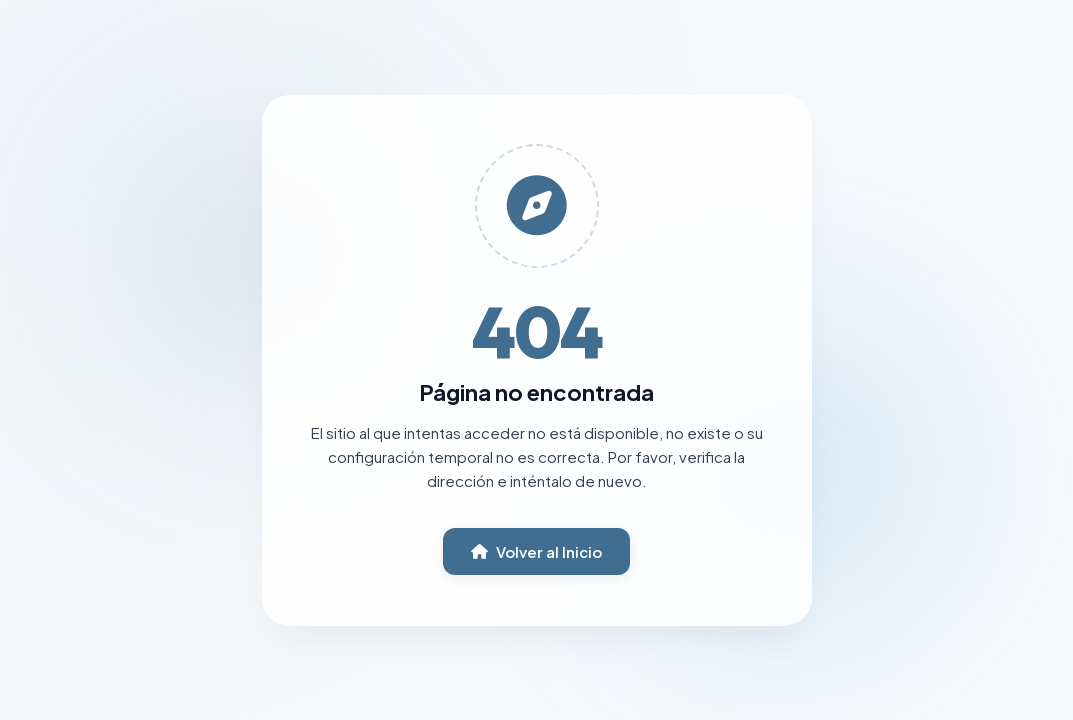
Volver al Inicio (536, 551)
